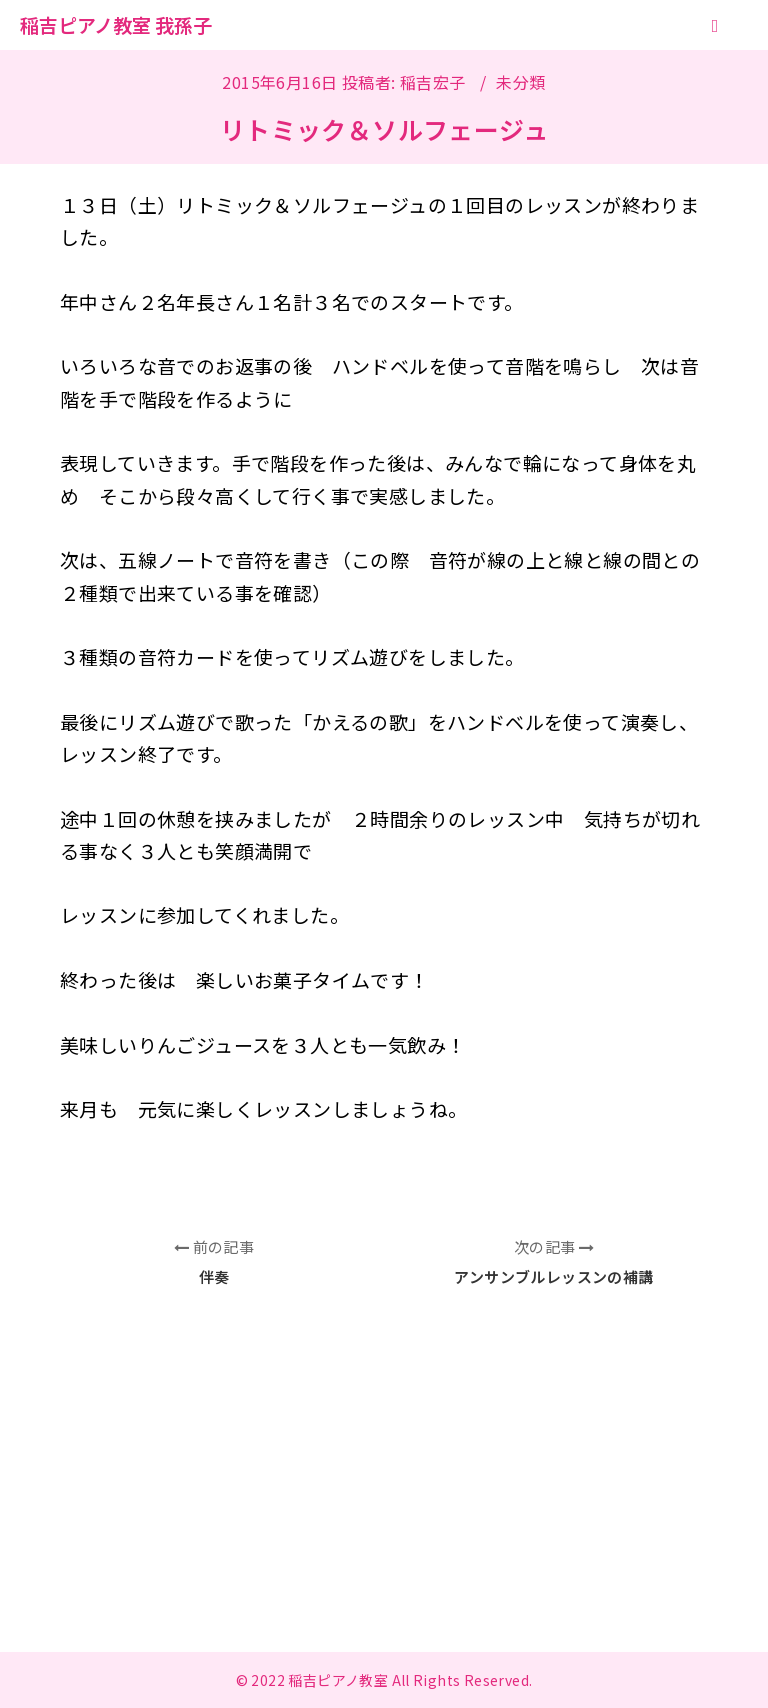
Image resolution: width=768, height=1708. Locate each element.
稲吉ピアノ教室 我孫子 (116, 24)
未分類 (520, 82)
